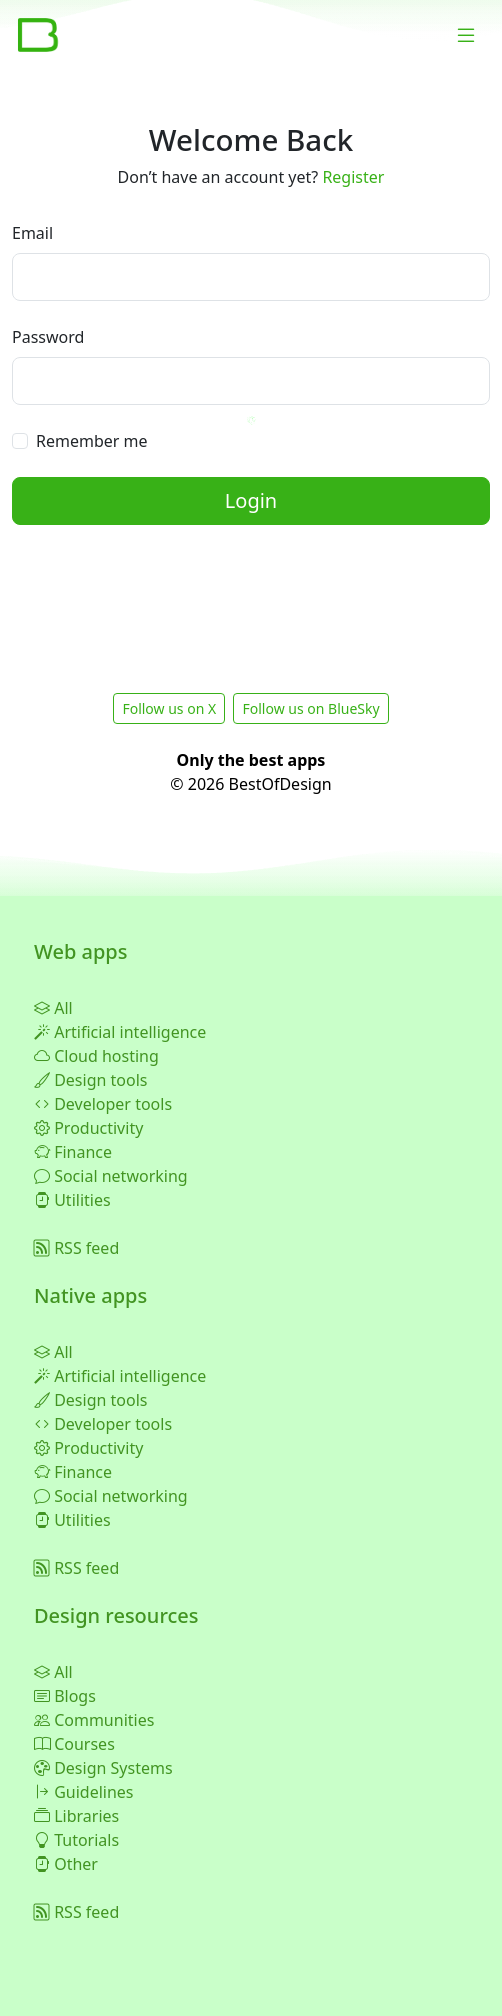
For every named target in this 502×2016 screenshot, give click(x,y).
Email (32, 233)
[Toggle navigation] (466, 35)
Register (353, 177)
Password (48, 337)
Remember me (91, 441)
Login (251, 500)
